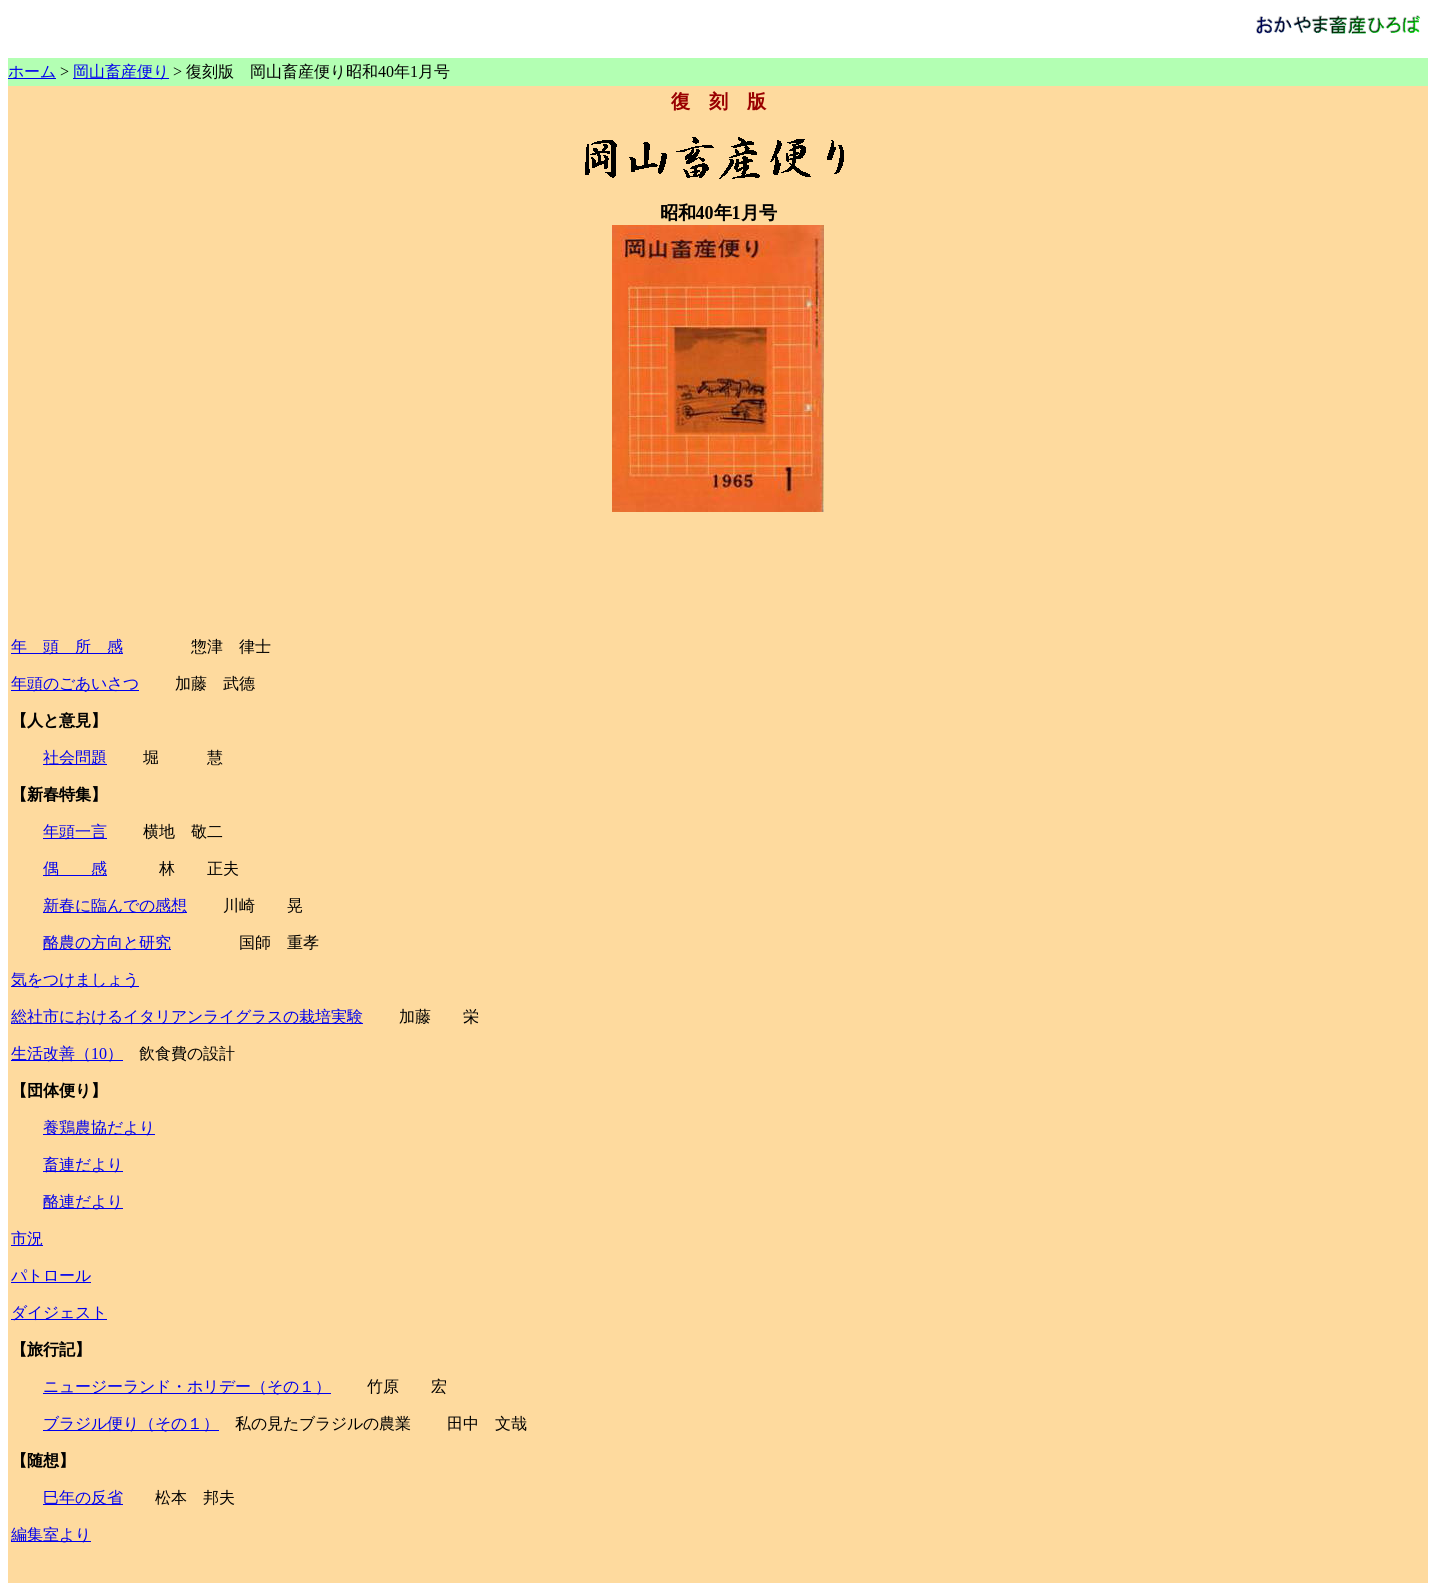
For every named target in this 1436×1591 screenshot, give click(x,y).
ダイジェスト (59, 1312)
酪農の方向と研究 (107, 942)
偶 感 (75, 868)
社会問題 (75, 757)
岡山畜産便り (121, 71)
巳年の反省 (83, 1497)
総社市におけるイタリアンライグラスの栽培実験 (187, 1016)
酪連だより (83, 1201)
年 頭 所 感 (67, 646)
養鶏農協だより (99, 1127)
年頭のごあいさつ (75, 683)
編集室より (51, 1534)
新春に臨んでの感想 (115, 905)
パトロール (51, 1275)
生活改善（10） (67, 1053)
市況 (27, 1238)
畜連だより (83, 1164)
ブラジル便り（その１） (131, 1423)
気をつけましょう (75, 979)
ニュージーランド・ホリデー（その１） (187, 1386)
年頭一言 (75, 831)
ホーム (32, 71)
